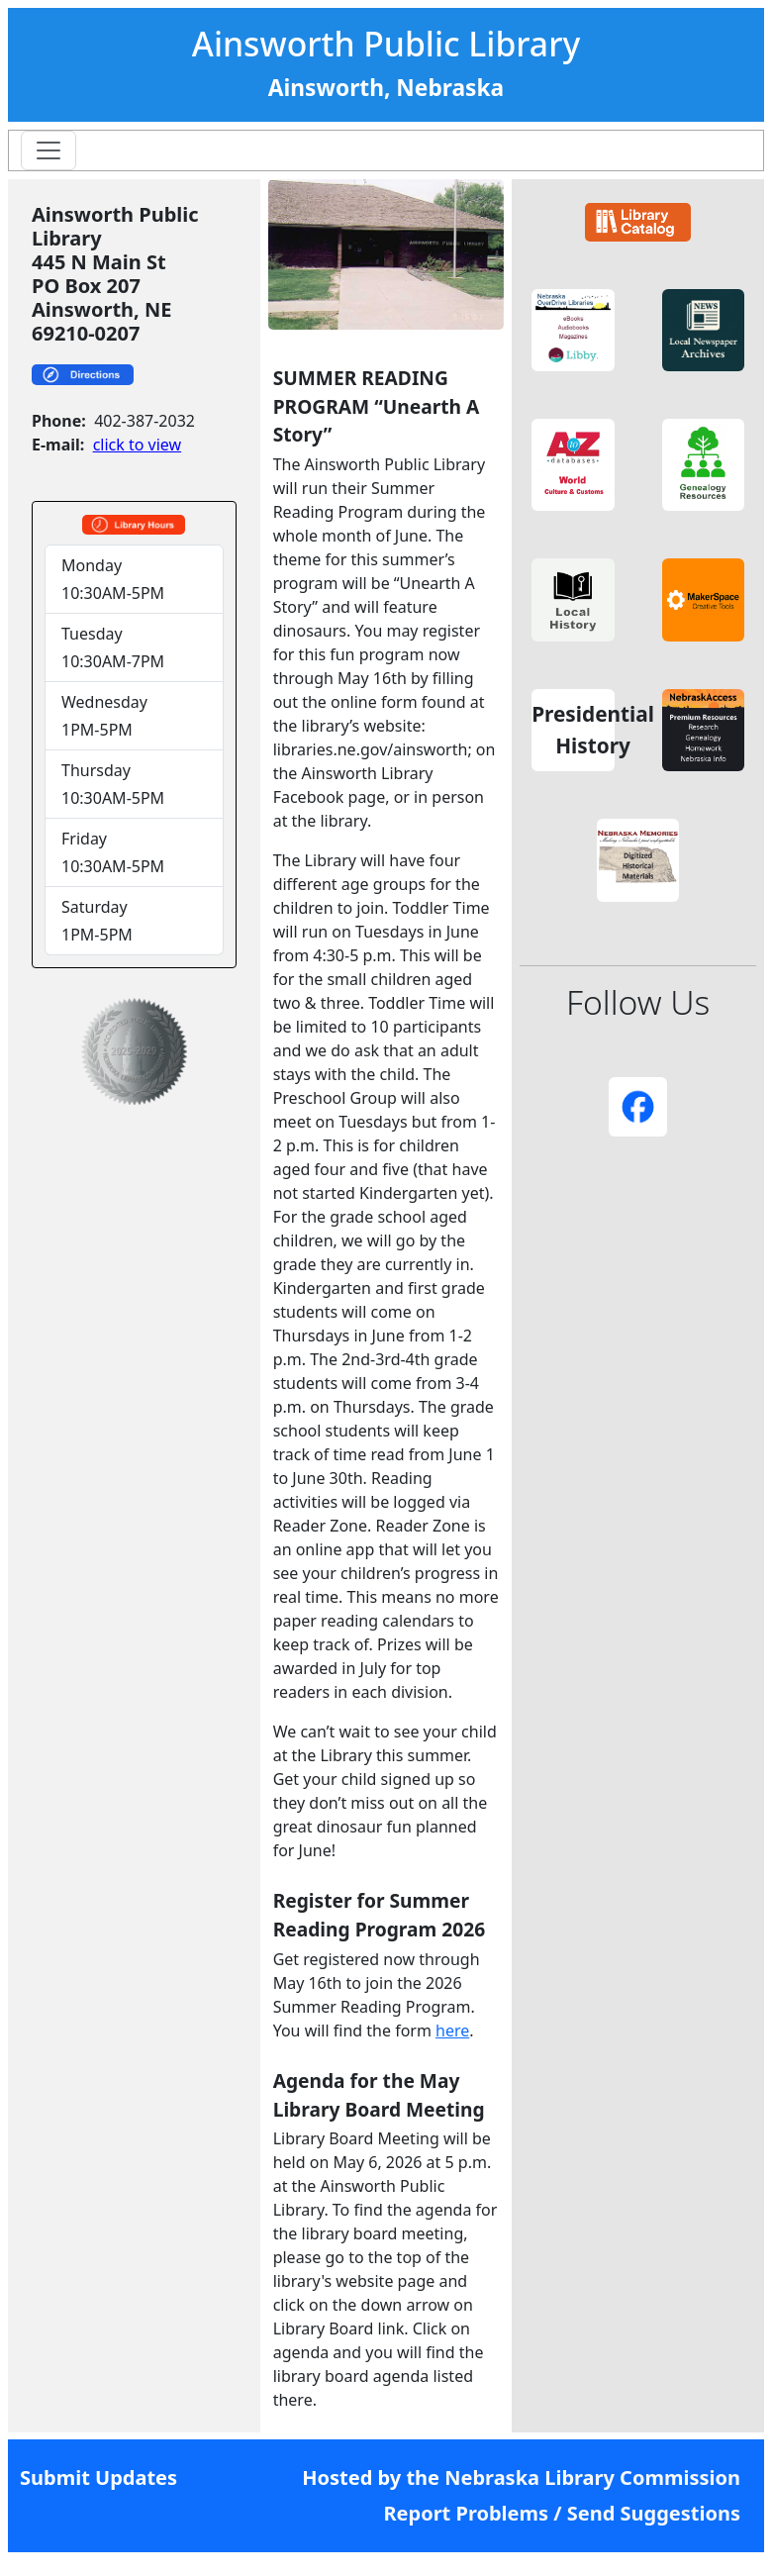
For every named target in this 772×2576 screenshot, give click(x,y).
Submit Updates (98, 2477)
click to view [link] (137, 444)
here (452, 2030)
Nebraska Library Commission (592, 2477)
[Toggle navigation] (48, 150)
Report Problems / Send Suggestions (561, 2513)
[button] (573, 330)
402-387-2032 (144, 421)
